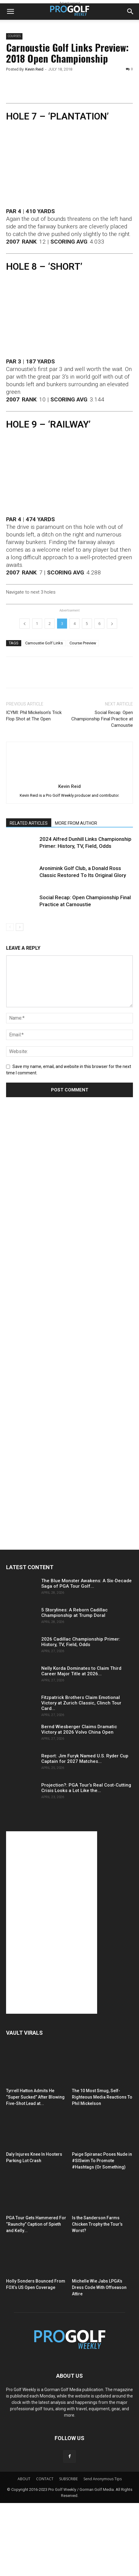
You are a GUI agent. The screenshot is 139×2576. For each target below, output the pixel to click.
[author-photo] (69, 777)
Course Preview (83, 643)
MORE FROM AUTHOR (76, 823)
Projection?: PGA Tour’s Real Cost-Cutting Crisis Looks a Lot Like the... (86, 1787)
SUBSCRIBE (68, 2478)
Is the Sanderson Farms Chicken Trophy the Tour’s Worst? (97, 2224)
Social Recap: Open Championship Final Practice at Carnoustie (102, 719)
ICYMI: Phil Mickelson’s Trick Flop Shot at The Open (34, 716)
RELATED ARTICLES (29, 823)
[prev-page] (10, 927)
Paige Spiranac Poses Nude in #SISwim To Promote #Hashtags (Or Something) (102, 2160)
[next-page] (19, 927)
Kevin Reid (34, 69)
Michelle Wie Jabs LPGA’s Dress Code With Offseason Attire (99, 2287)
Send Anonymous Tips (102, 2478)
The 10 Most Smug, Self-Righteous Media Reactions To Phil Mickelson (102, 2097)
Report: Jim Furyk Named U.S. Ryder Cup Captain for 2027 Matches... (84, 1758)
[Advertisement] (51, 1216)
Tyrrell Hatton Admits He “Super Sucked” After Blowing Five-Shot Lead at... (35, 2097)
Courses (14, 36)
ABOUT (24, 2478)
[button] (10, 11)
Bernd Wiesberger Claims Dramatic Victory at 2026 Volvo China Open (79, 1729)
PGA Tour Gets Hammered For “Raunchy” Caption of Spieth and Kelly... (36, 2224)
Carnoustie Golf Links (44, 643)
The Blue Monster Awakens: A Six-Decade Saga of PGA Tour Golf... (86, 1583)
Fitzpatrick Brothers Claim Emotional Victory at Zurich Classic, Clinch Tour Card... (81, 1703)
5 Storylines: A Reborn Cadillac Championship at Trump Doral (74, 1612)
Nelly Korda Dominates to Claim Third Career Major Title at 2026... (81, 1671)
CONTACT (44, 2478)
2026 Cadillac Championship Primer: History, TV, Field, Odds (80, 1641)
